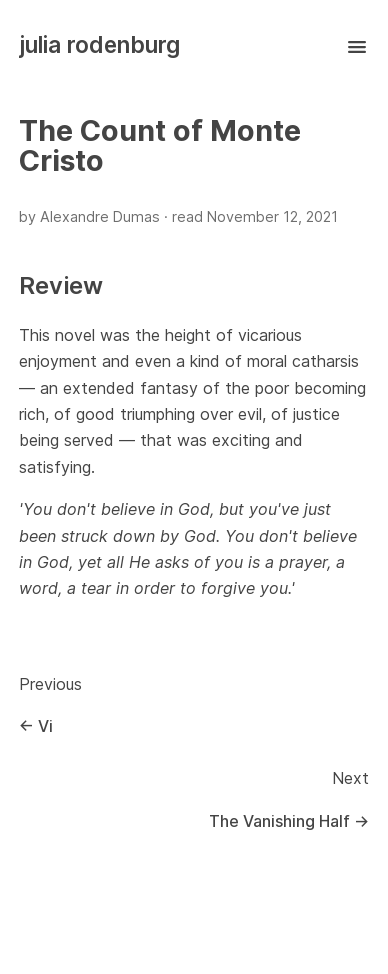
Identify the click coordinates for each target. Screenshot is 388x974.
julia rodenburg (99, 44)
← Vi (36, 726)
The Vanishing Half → (289, 821)
